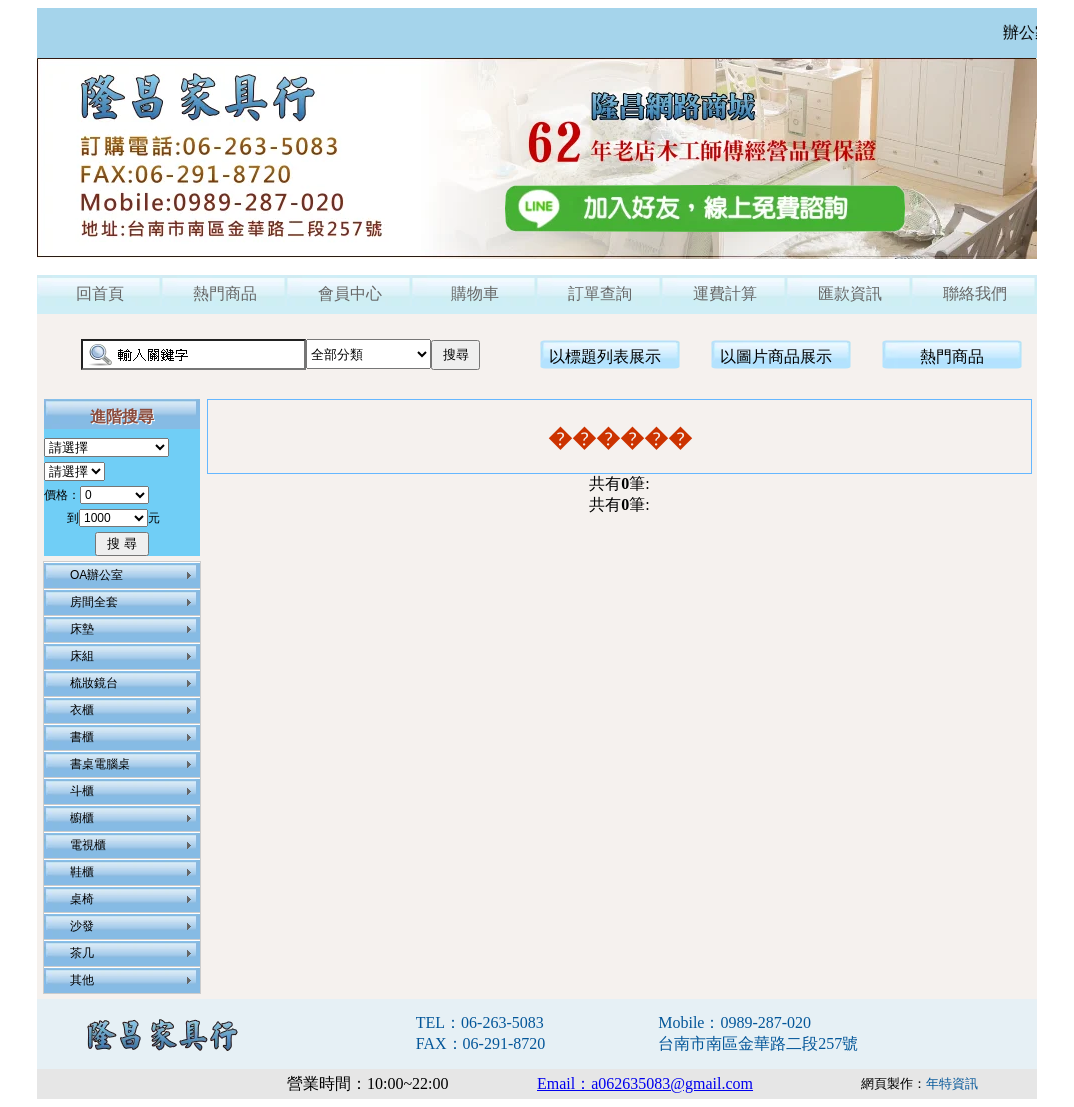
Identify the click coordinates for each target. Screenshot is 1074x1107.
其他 (82, 980)
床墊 (82, 629)
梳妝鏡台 (94, 683)
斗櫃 (82, 791)
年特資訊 (952, 1083)
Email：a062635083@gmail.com (645, 1083)
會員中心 (350, 293)
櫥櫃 (82, 818)
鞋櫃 (82, 872)
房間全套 (94, 602)
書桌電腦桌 (100, 764)
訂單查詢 (600, 293)
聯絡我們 (975, 293)
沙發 (82, 926)
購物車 (475, 293)
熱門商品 (225, 293)
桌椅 (82, 899)
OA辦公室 (96, 575)
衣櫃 (82, 710)
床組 (82, 656)
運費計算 (725, 293)
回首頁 (100, 293)
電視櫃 (88, 845)
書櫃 (82, 737)
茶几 (82, 953)
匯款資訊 (850, 293)
